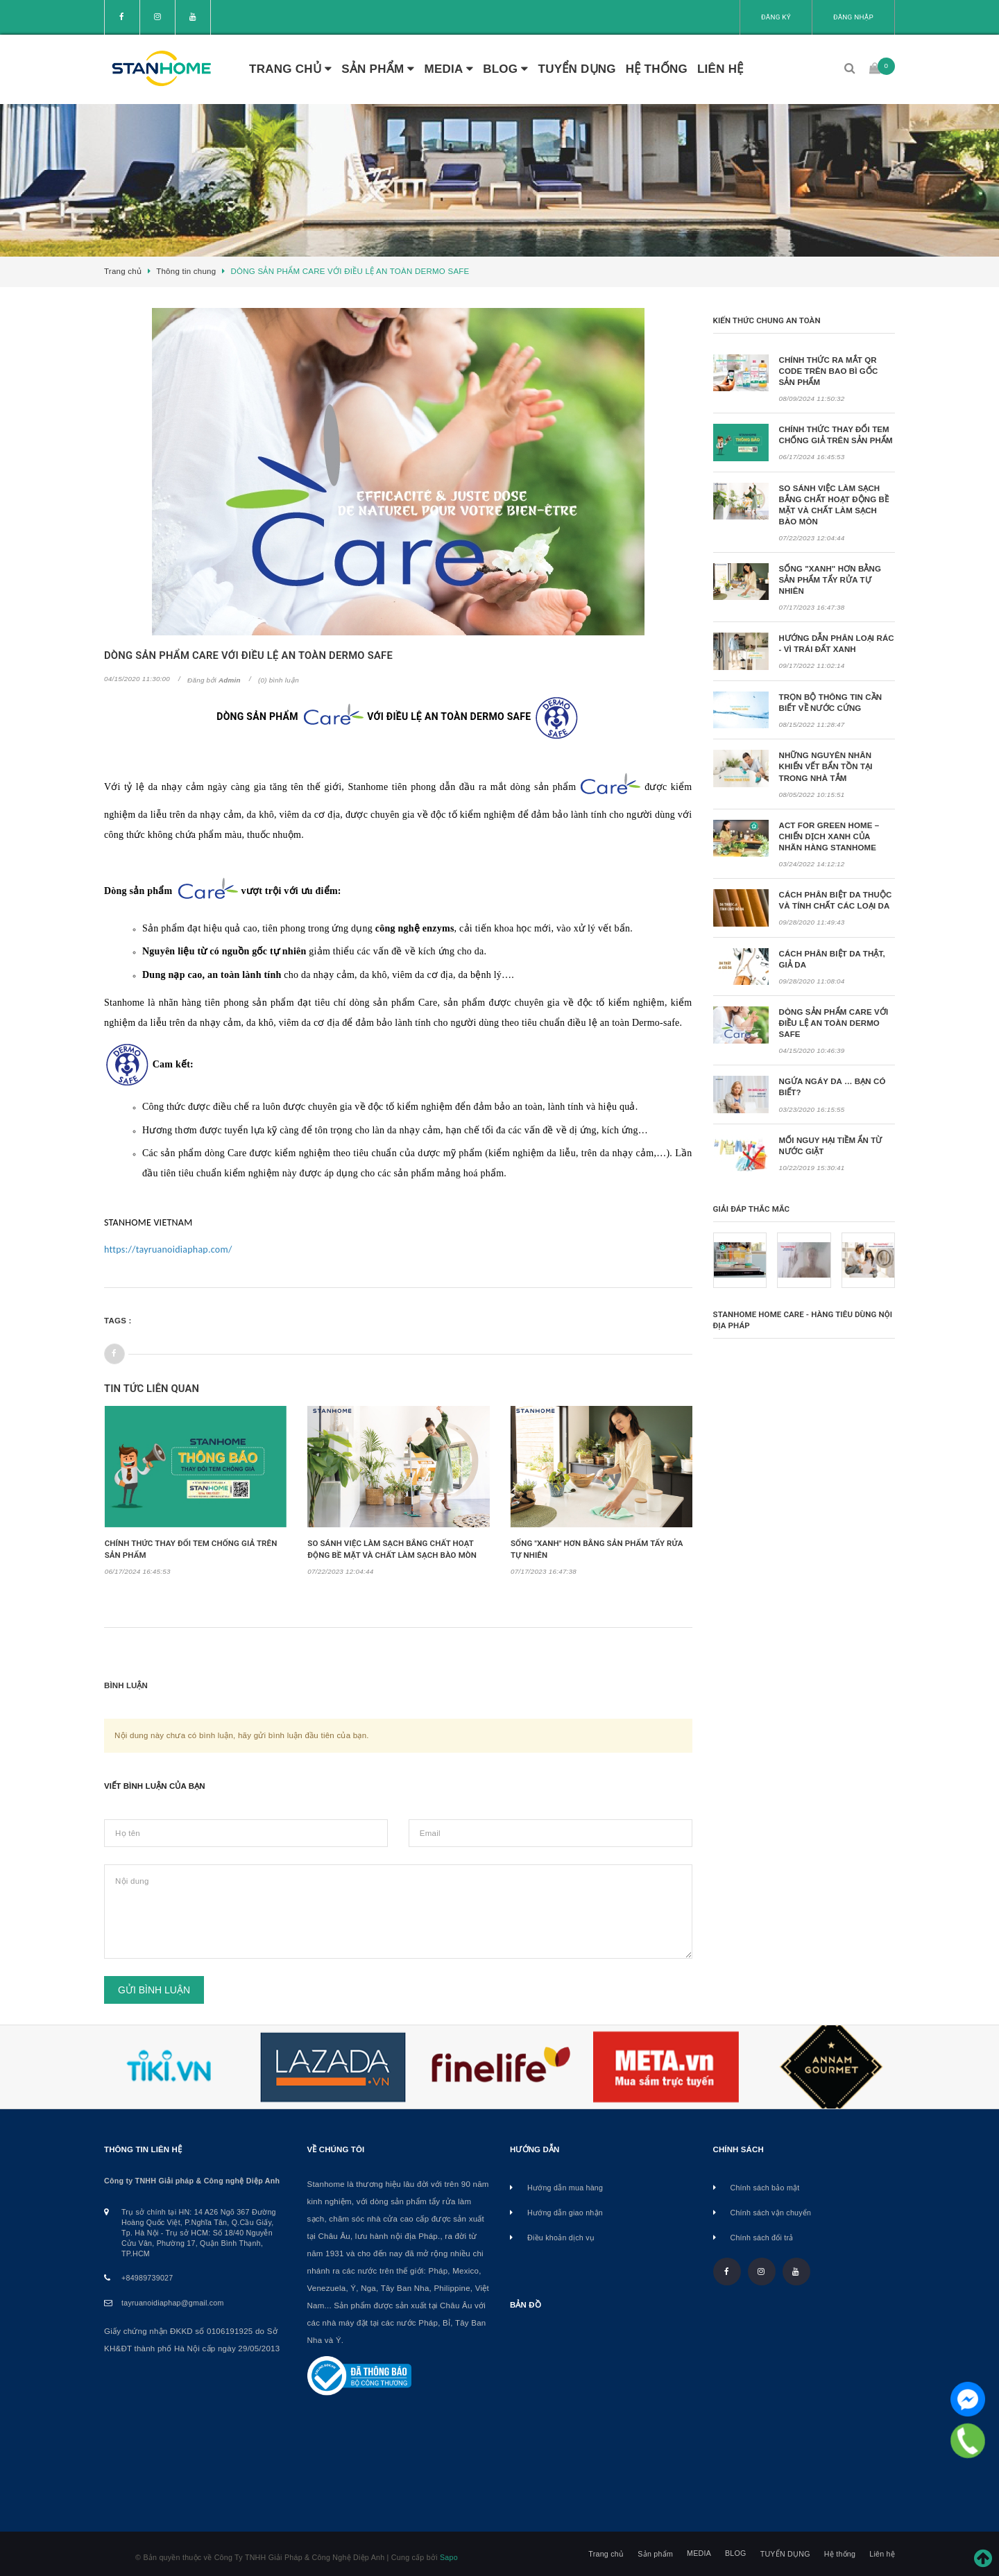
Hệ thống (657, 69)
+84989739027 (147, 2278)
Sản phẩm (377, 69)
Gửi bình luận (154, 1989)
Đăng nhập (853, 17)
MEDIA (449, 69)
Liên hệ (720, 69)
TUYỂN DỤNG (577, 69)
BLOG (505, 69)
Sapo (449, 2557)
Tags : (118, 1320)
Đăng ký (776, 17)
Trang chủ (290, 69)
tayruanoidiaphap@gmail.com (172, 2303)
